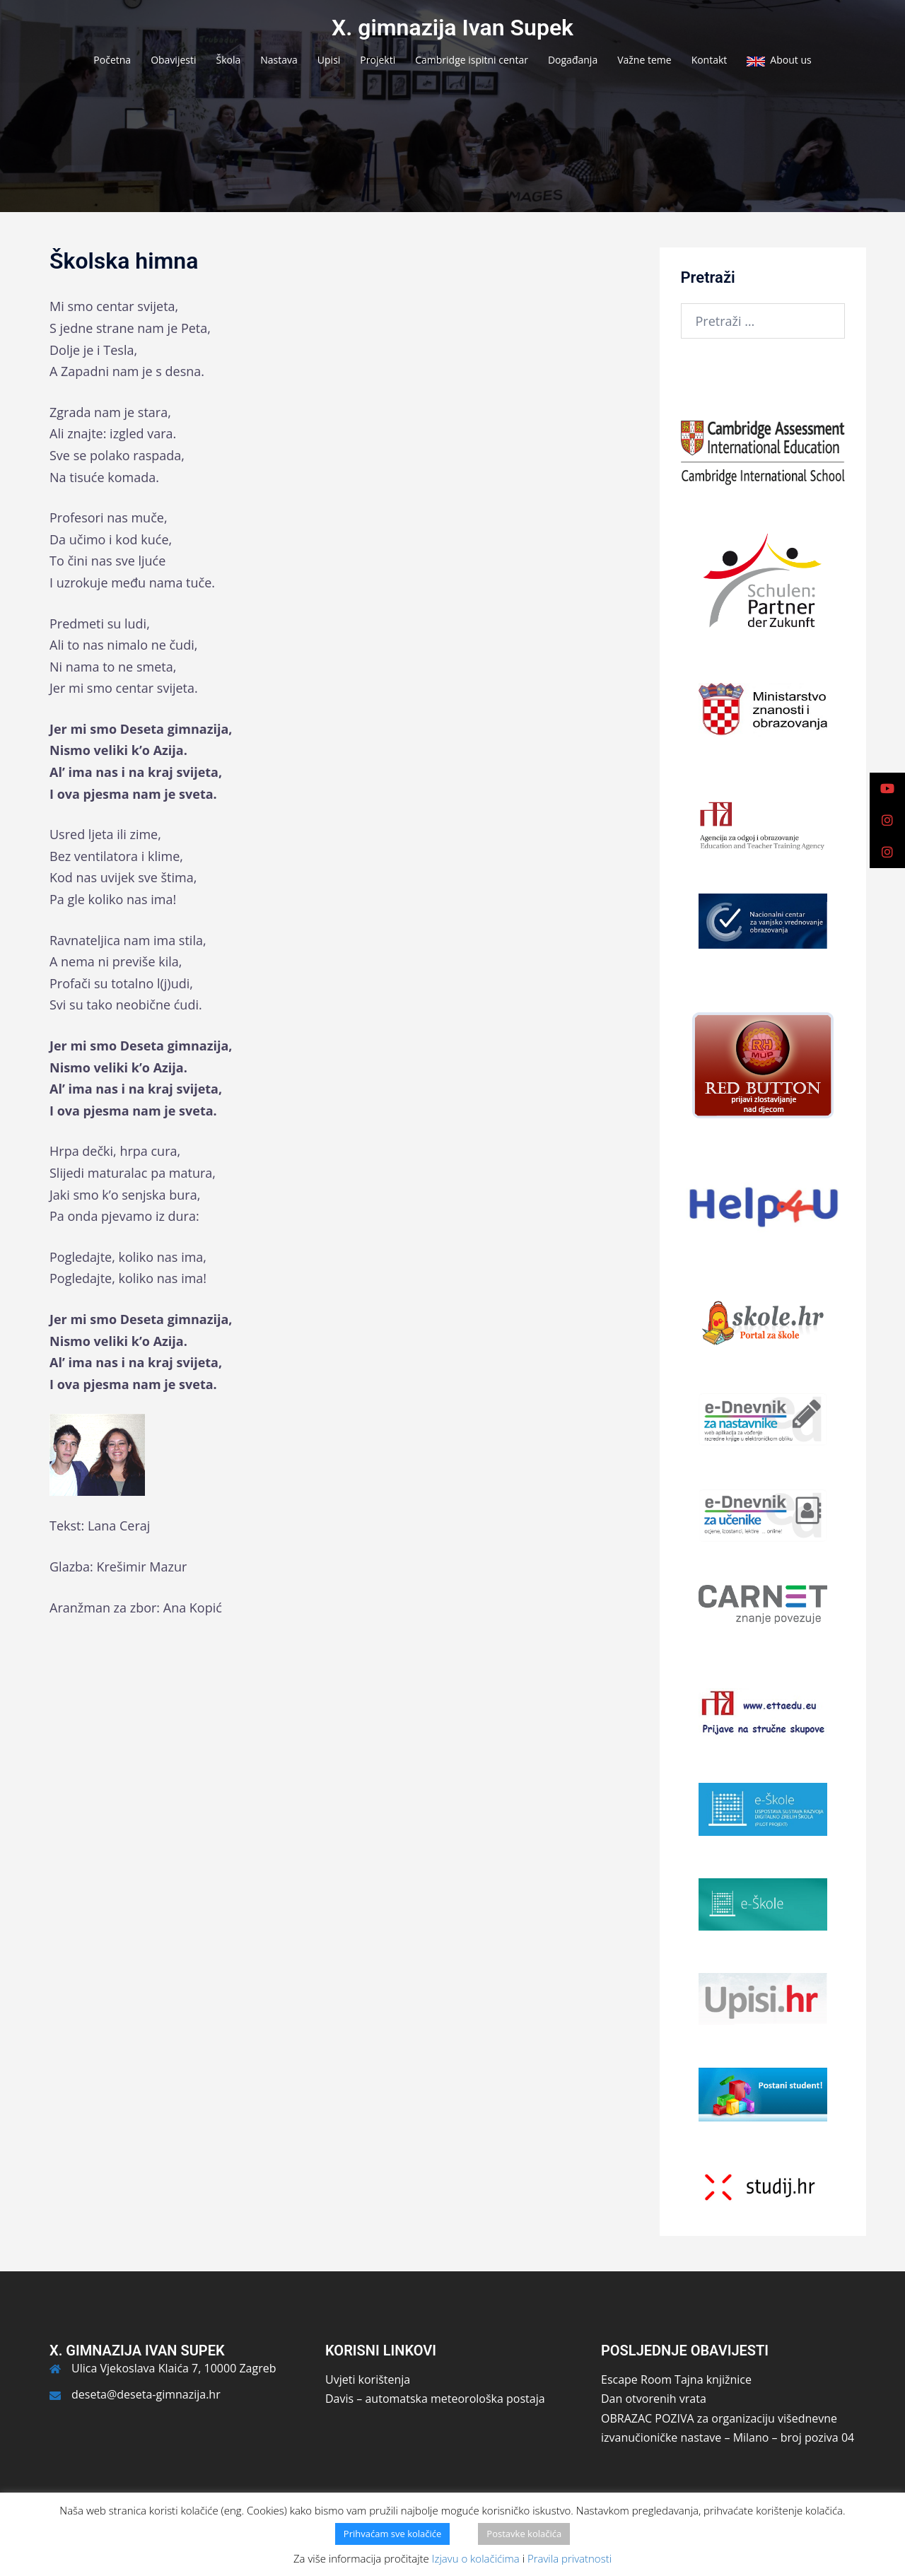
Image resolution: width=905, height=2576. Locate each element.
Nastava (279, 59)
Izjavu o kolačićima (476, 2558)
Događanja (572, 59)
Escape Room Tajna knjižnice (676, 2379)
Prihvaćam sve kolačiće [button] (393, 2533)
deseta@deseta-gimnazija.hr (146, 2394)
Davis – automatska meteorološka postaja (435, 2398)
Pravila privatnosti (569, 2558)
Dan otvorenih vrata (653, 2398)
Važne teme (644, 59)
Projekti (377, 59)
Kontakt (709, 59)
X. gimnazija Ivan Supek (452, 27)
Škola (228, 59)
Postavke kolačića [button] (523, 2533)
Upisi (329, 59)
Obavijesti (173, 59)
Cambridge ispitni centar (471, 59)
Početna (112, 59)
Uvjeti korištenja (367, 2379)
